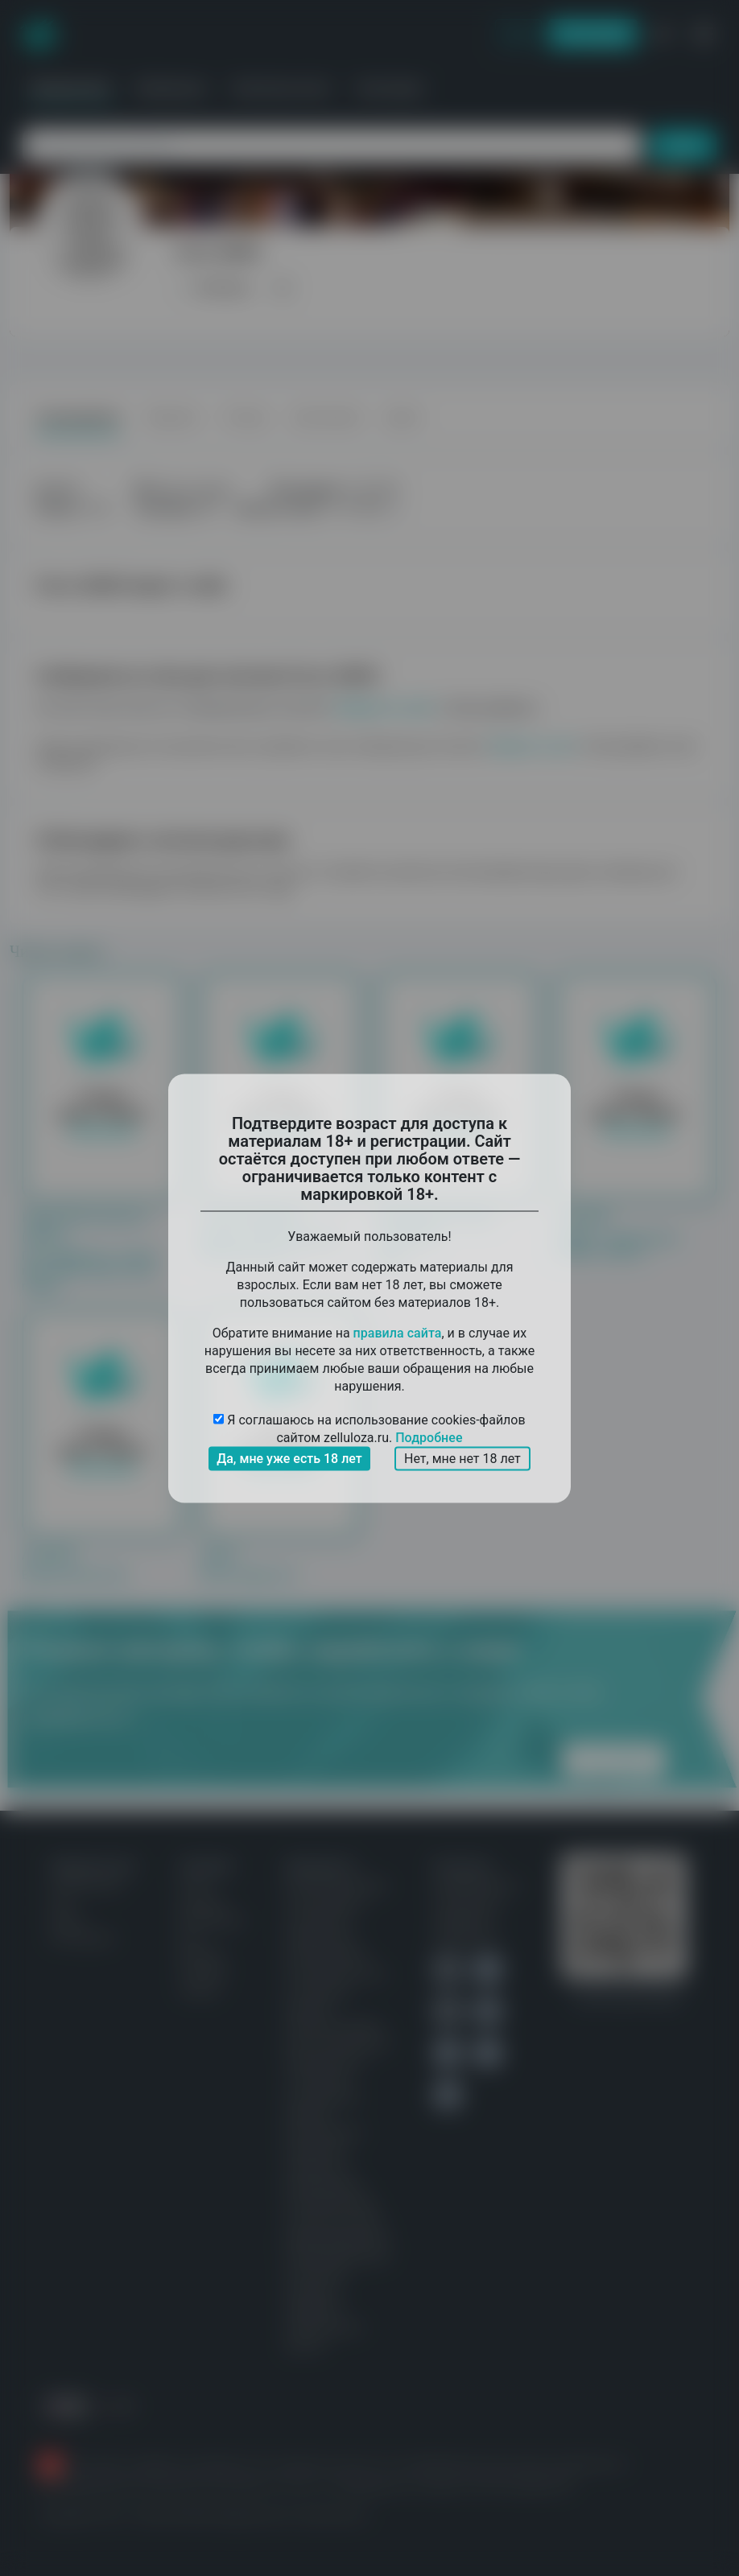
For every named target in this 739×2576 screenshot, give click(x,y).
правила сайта (397, 1332)
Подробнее (428, 1437)
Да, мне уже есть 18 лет (289, 1457)
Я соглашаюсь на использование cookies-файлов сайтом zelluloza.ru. (369, 1429)
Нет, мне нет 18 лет (462, 1457)
